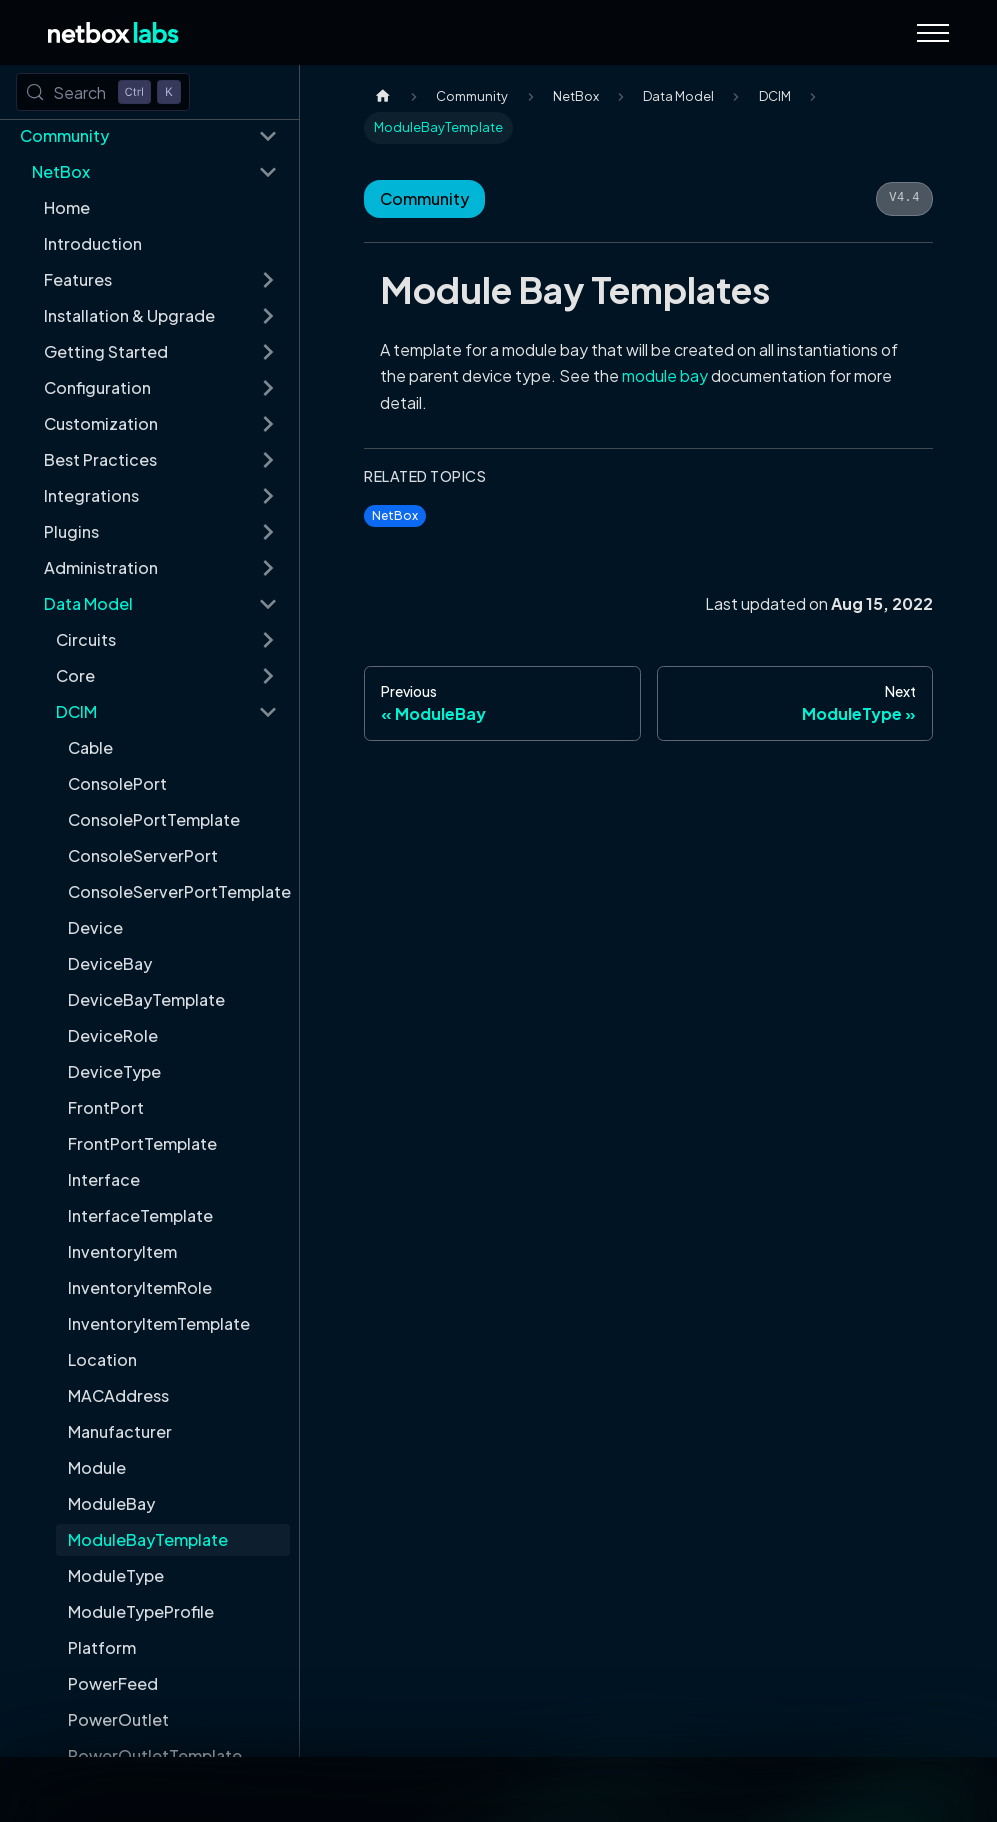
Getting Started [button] (106, 351)
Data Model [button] (88, 603)
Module (97, 1467)
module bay (665, 375)
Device (95, 927)
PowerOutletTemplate (155, 1755)
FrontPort (106, 1107)
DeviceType (114, 1071)
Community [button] (64, 135)
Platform (102, 1647)
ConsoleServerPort (143, 855)
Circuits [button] (86, 639)
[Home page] (383, 96)
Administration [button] (101, 567)
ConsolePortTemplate (154, 819)
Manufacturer (120, 1431)
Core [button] (75, 675)
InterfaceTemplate (140, 1215)
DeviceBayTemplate (146, 999)
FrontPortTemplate (142, 1143)
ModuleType (116, 1575)
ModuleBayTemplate (148, 1539)
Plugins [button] (71, 531)
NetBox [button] (61, 171)
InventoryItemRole (140, 1287)
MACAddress (118, 1395)
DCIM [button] (76, 711)
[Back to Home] (113, 32)
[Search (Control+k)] (103, 92)
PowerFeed (113, 1683)
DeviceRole (113, 1035)
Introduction (93, 243)
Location (102, 1359)
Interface (104, 1179)
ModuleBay (111, 1503)
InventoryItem (122, 1251)
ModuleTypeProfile (141, 1611)
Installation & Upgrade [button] (129, 315)
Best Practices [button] (100, 459)
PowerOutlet (118, 1719)
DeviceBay (110, 963)
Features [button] (78, 279)
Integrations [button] (91, 495)
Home (67, 207)
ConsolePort (117, 783)
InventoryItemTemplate (159, 1323)
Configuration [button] (97, 387)
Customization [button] (101, 423)
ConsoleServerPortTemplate (179, 891)
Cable (90, 747)
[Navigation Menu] (933, 33)
